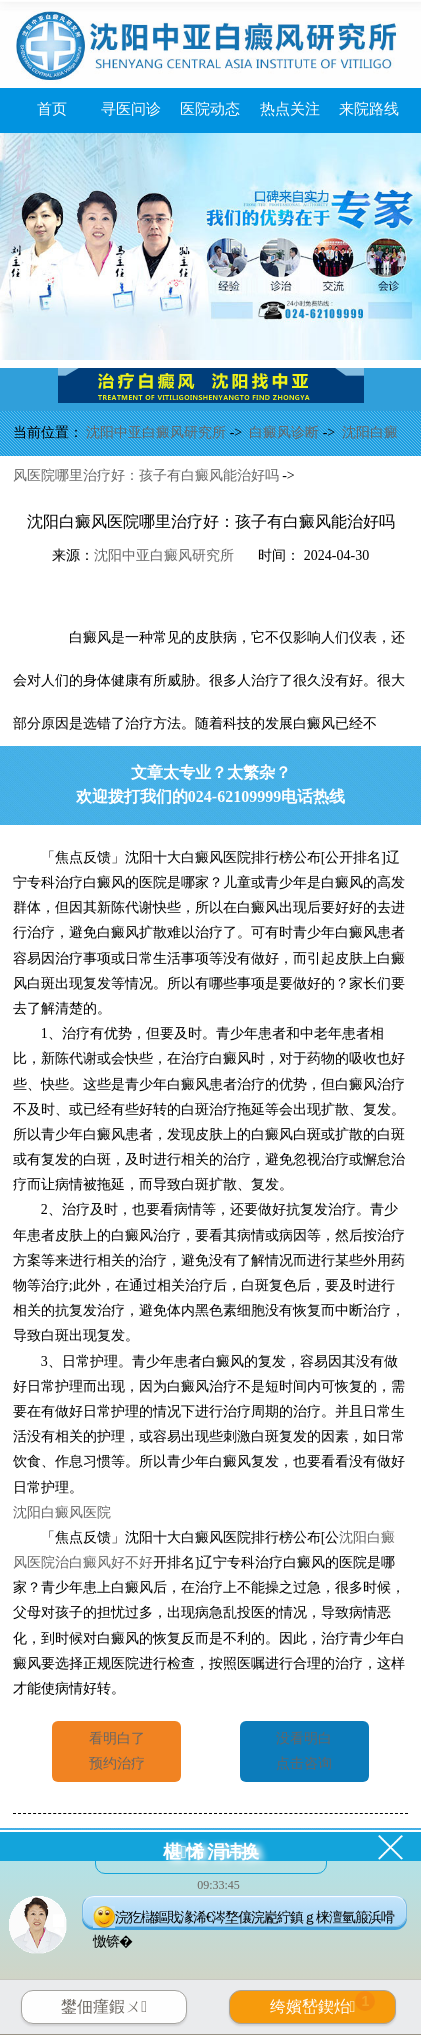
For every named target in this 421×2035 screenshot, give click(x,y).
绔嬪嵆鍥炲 (323, 2003)
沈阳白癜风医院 (62, 1512)
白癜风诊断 (286, 432)
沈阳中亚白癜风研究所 (158, 432)
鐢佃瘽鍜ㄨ (104, 2006)
